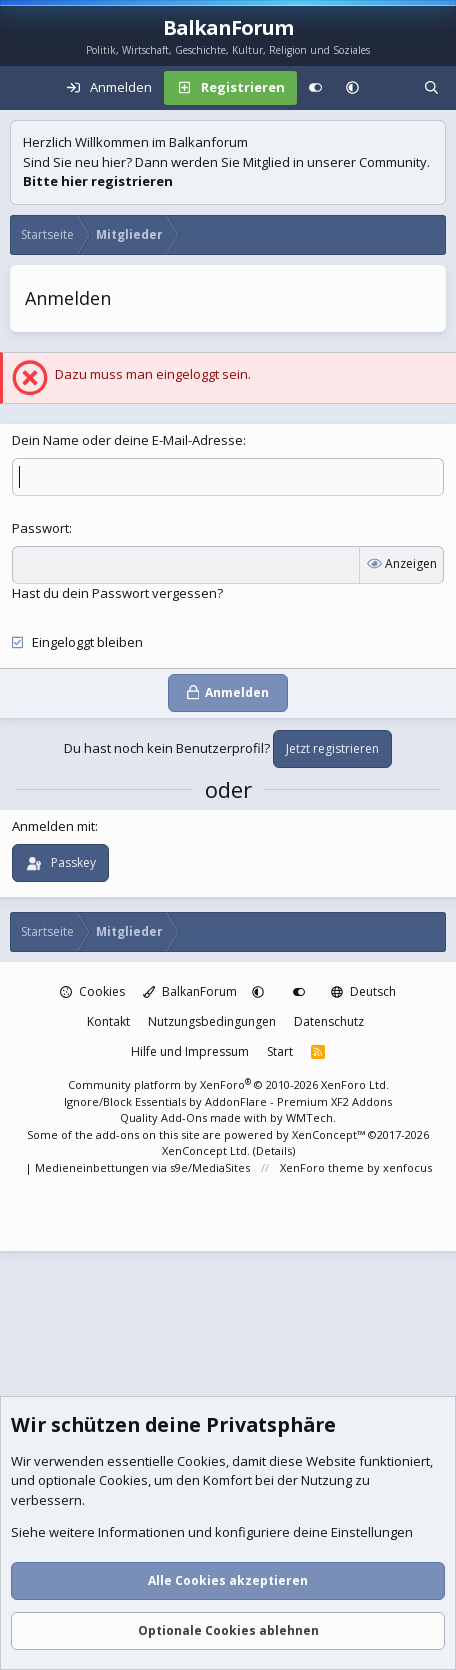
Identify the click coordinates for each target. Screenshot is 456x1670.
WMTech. (311, 1117)
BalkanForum (190, 991)
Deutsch (363, 991)
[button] (352, 88)
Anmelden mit (53, 826)
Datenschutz (329, 1021)
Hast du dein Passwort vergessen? (117, 593)
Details (274, 1150)
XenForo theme (322, 1167)
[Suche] (431, 88)
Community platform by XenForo (228, 1084)
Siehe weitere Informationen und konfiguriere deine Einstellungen (212, 1533)
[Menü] (26, 88)
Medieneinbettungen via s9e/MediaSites (142, 1167)
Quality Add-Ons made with (195, 1117)
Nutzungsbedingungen (212, 1021)
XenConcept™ (328, 1134)
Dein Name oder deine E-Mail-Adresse (127, 440)
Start (280, 1051)
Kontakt (108, 1021)
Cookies (92, 991)
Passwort (40, 528)
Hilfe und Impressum (190, 1051)
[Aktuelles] (391, 88)
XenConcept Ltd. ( (209, 1150)
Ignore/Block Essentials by (228, 1101)
